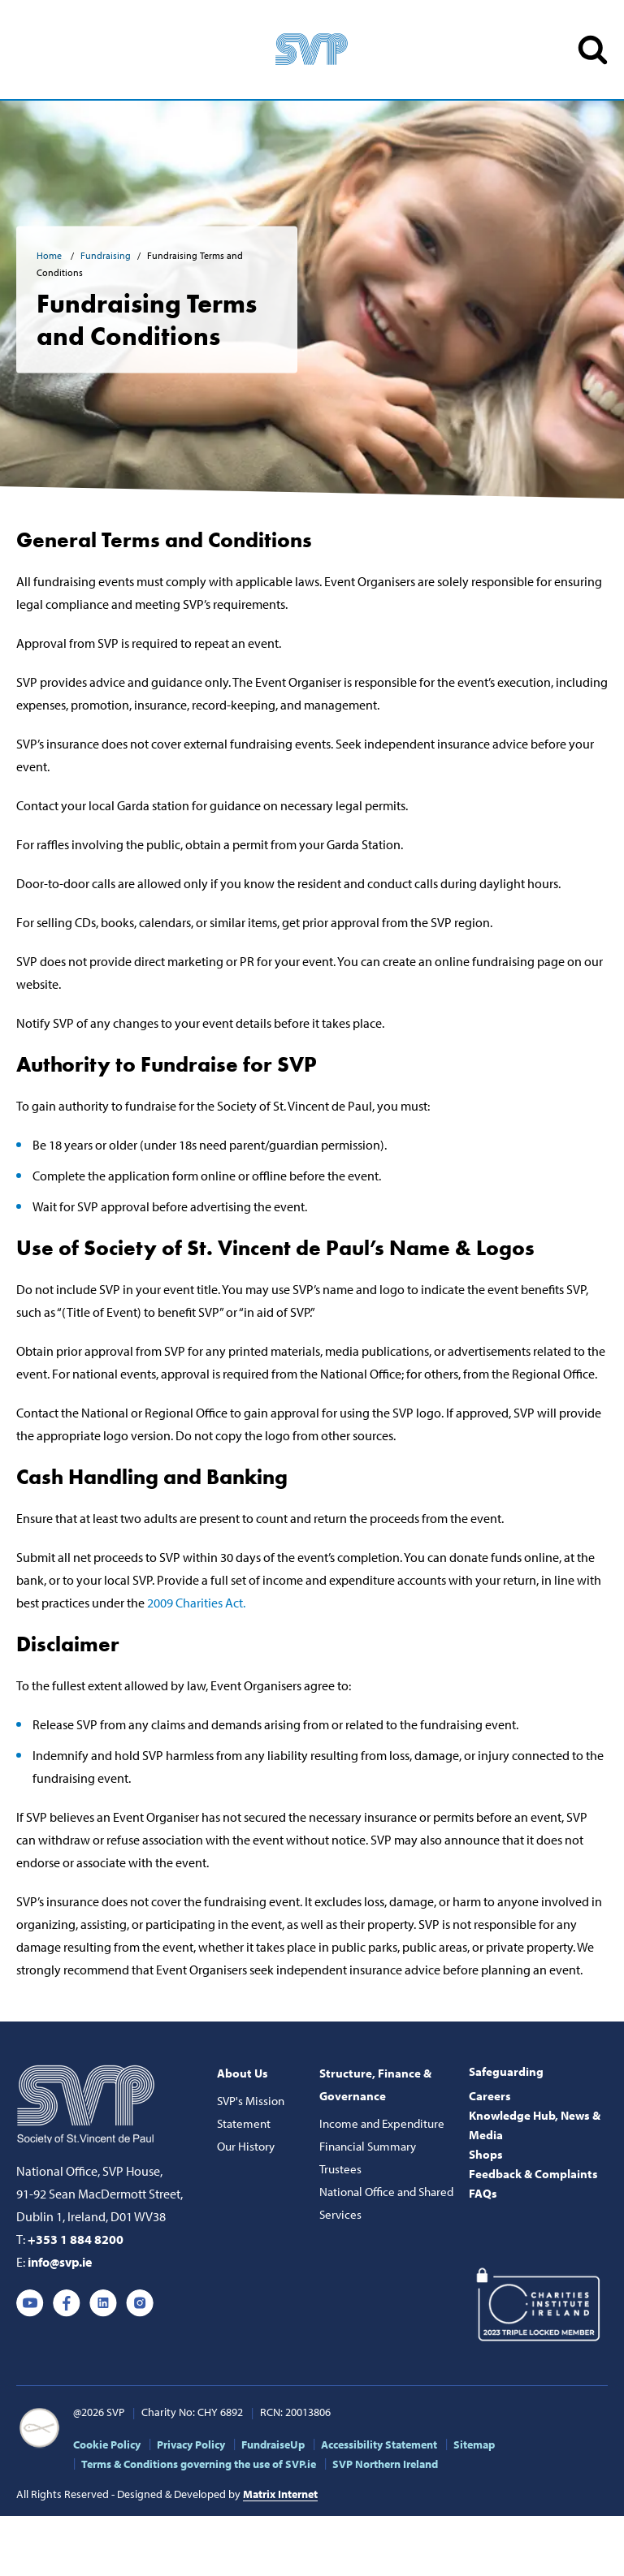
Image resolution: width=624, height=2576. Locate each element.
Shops (486, 2154)
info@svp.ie (60, 2262)
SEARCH (593, 50)
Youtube (30, 2303)
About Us (242, 2073)
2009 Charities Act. (196, 1602)
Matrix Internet (280, 2494)
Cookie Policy (107, 2444)
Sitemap (474, 2444)
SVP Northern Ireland (385, 2464)
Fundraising (105, 255)
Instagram (140, 2303)
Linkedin (103, 2303)
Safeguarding (506, 2071)
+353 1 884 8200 (76, 2239)
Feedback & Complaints (533, 2173)
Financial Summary (367, 2146)
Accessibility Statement (379, 2444)
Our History (246, 2146)
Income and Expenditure (381, 2123)
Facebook (66, 2303)
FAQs (483, 2193)
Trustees (340, 2169)
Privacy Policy (191, 2444)
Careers (490, 2096)
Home (50, 255)
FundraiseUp (273, 2444)
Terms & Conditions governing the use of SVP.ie (198, 2464)
